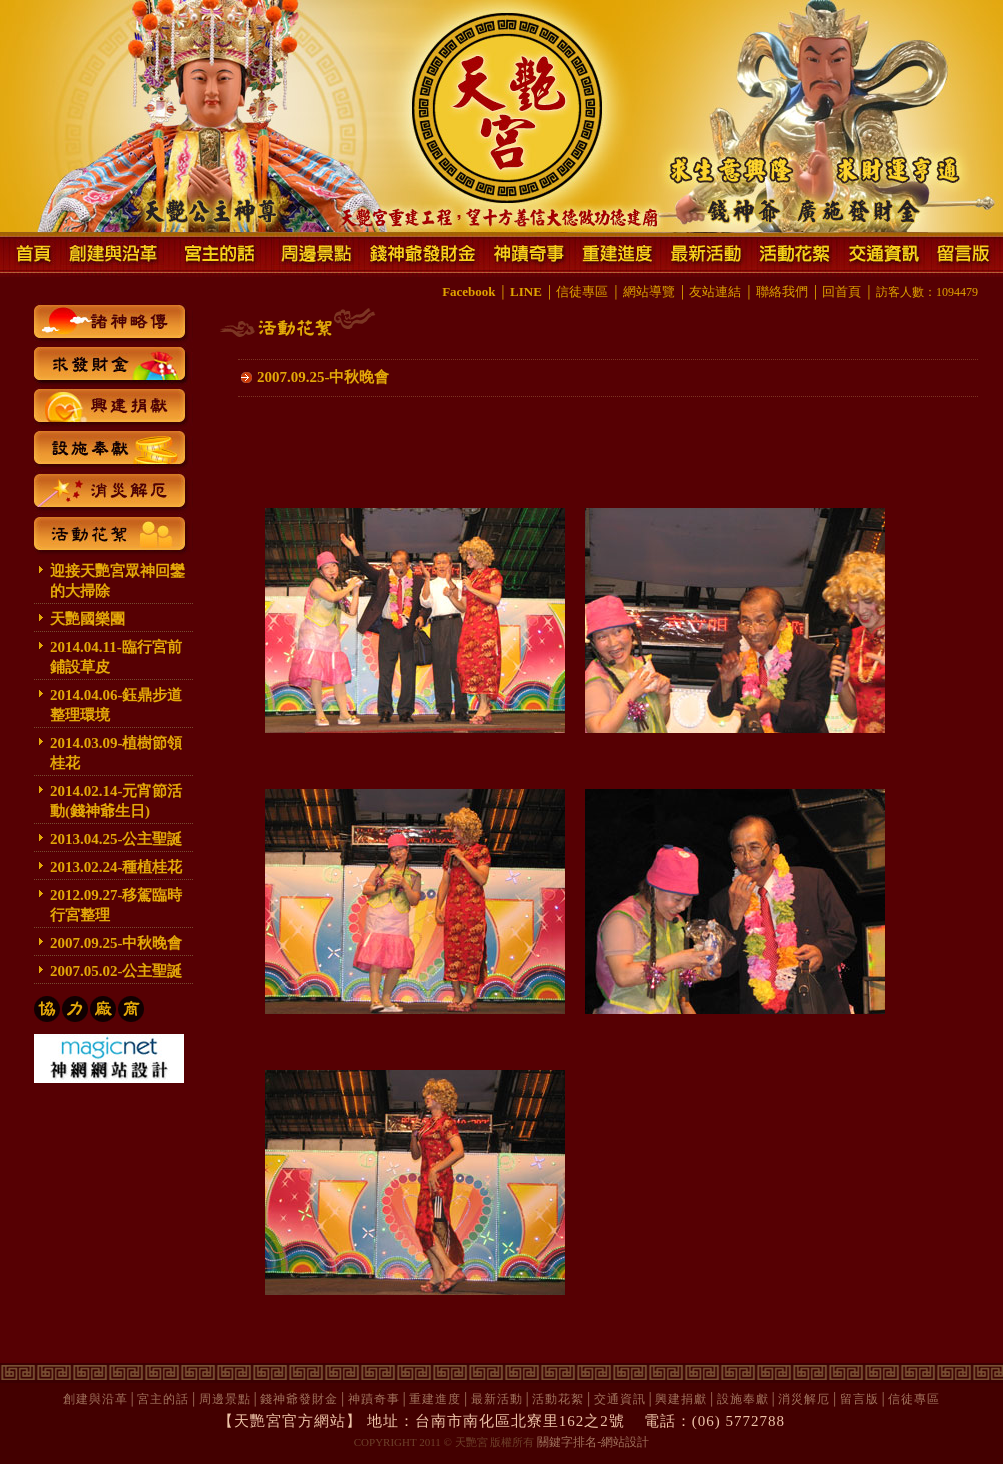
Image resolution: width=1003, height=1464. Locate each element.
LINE (526, 291)
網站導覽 (649, 291)
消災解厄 (804, 1399)
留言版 (859, 1399)
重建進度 (435, 1399)
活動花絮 (558, 1399)
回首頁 (841, 291)
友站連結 (715, 291)
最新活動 (497, 1399)
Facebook (468, 291)
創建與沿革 (95, 1399)
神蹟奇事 (374, 1399)
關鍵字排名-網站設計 (593, 1442)
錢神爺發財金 (299, 1399)
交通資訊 (620, 1399)
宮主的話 (163, 1399)
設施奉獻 (743, 1399)
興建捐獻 (681, 1399)
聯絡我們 (782, 291)
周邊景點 (225, 1399)
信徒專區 (582, 291)
